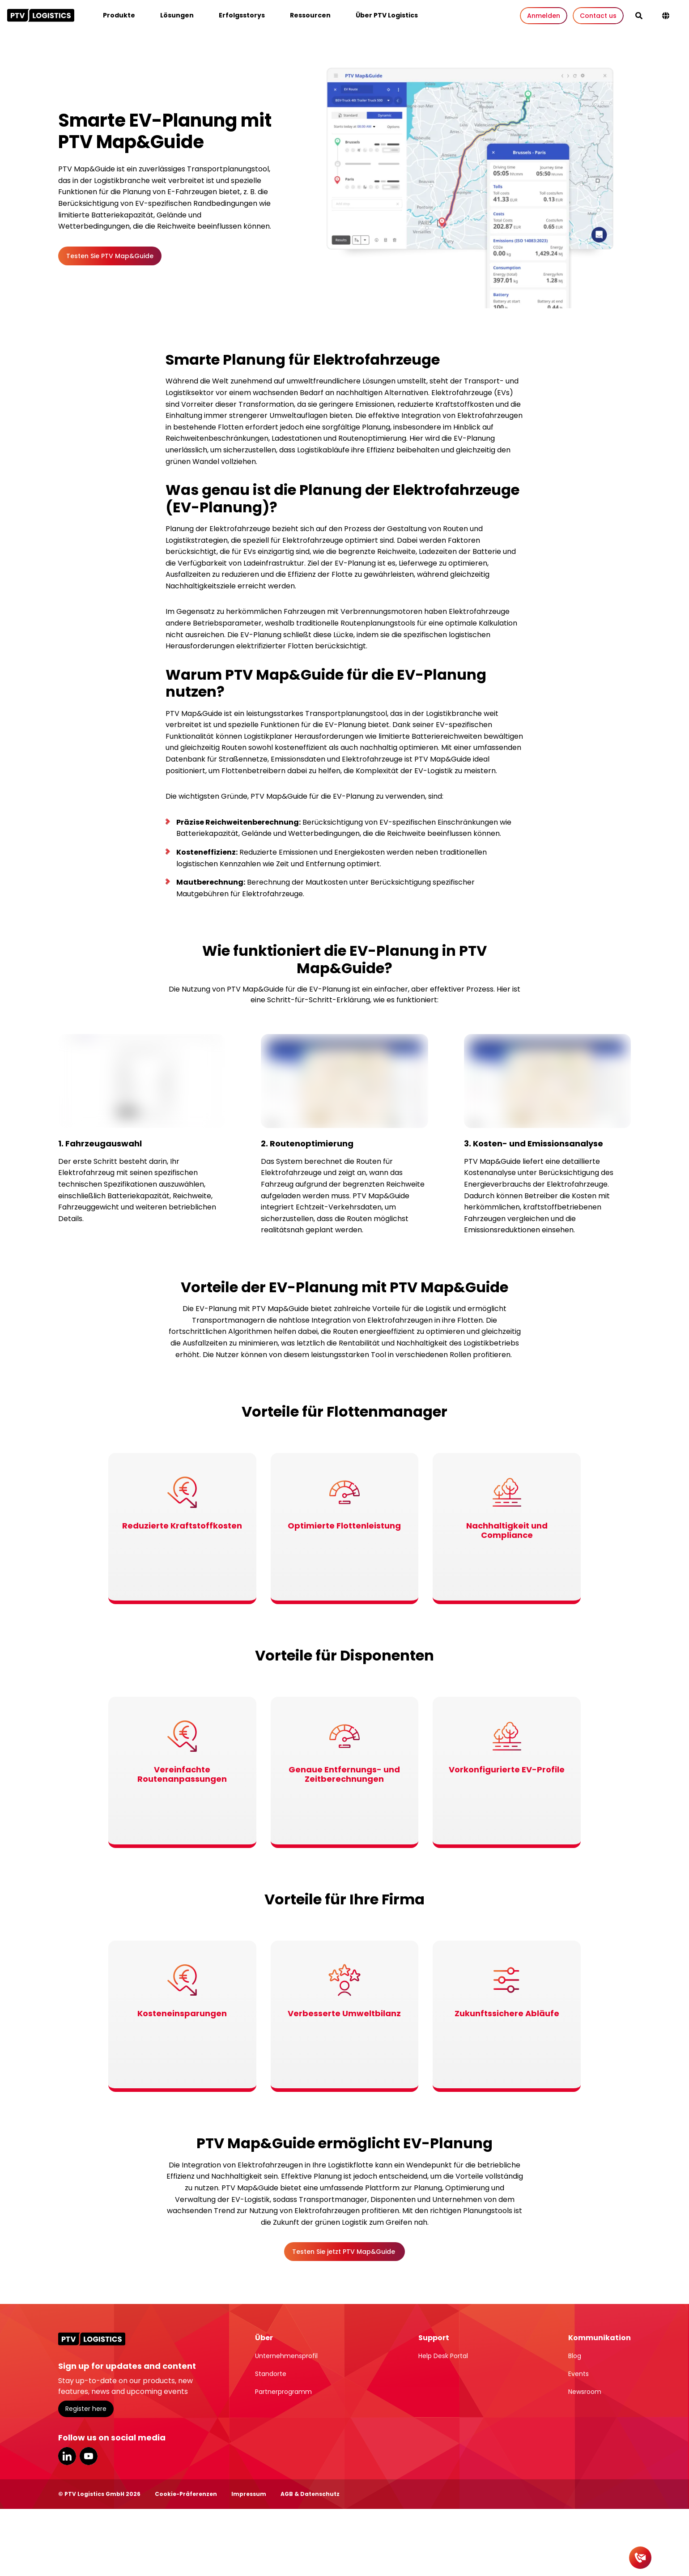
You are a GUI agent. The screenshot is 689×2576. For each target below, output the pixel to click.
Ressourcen (310, 15)
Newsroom (584, 2391)
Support (433, 2338)
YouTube (89, 2456)
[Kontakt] (640, 2557)
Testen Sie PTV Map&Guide (109, 255)
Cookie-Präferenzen (186, 2494)
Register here (85, 2408)
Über (264, 2338)
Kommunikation (599, 2338)
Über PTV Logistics (387, 15)
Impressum (248, 2494)
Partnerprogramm (283, 2391)
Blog (574, 2355)
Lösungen (177, 15)
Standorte (270, 2373)
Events (578, 2373)
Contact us (598, 15)
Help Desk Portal (443, 2355)
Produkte (119, 15)
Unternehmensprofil (286, 2355)
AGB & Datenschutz (310, 2494)
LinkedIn (67, 2456)
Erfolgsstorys (242, 15)
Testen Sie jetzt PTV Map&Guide (344, 2251)
